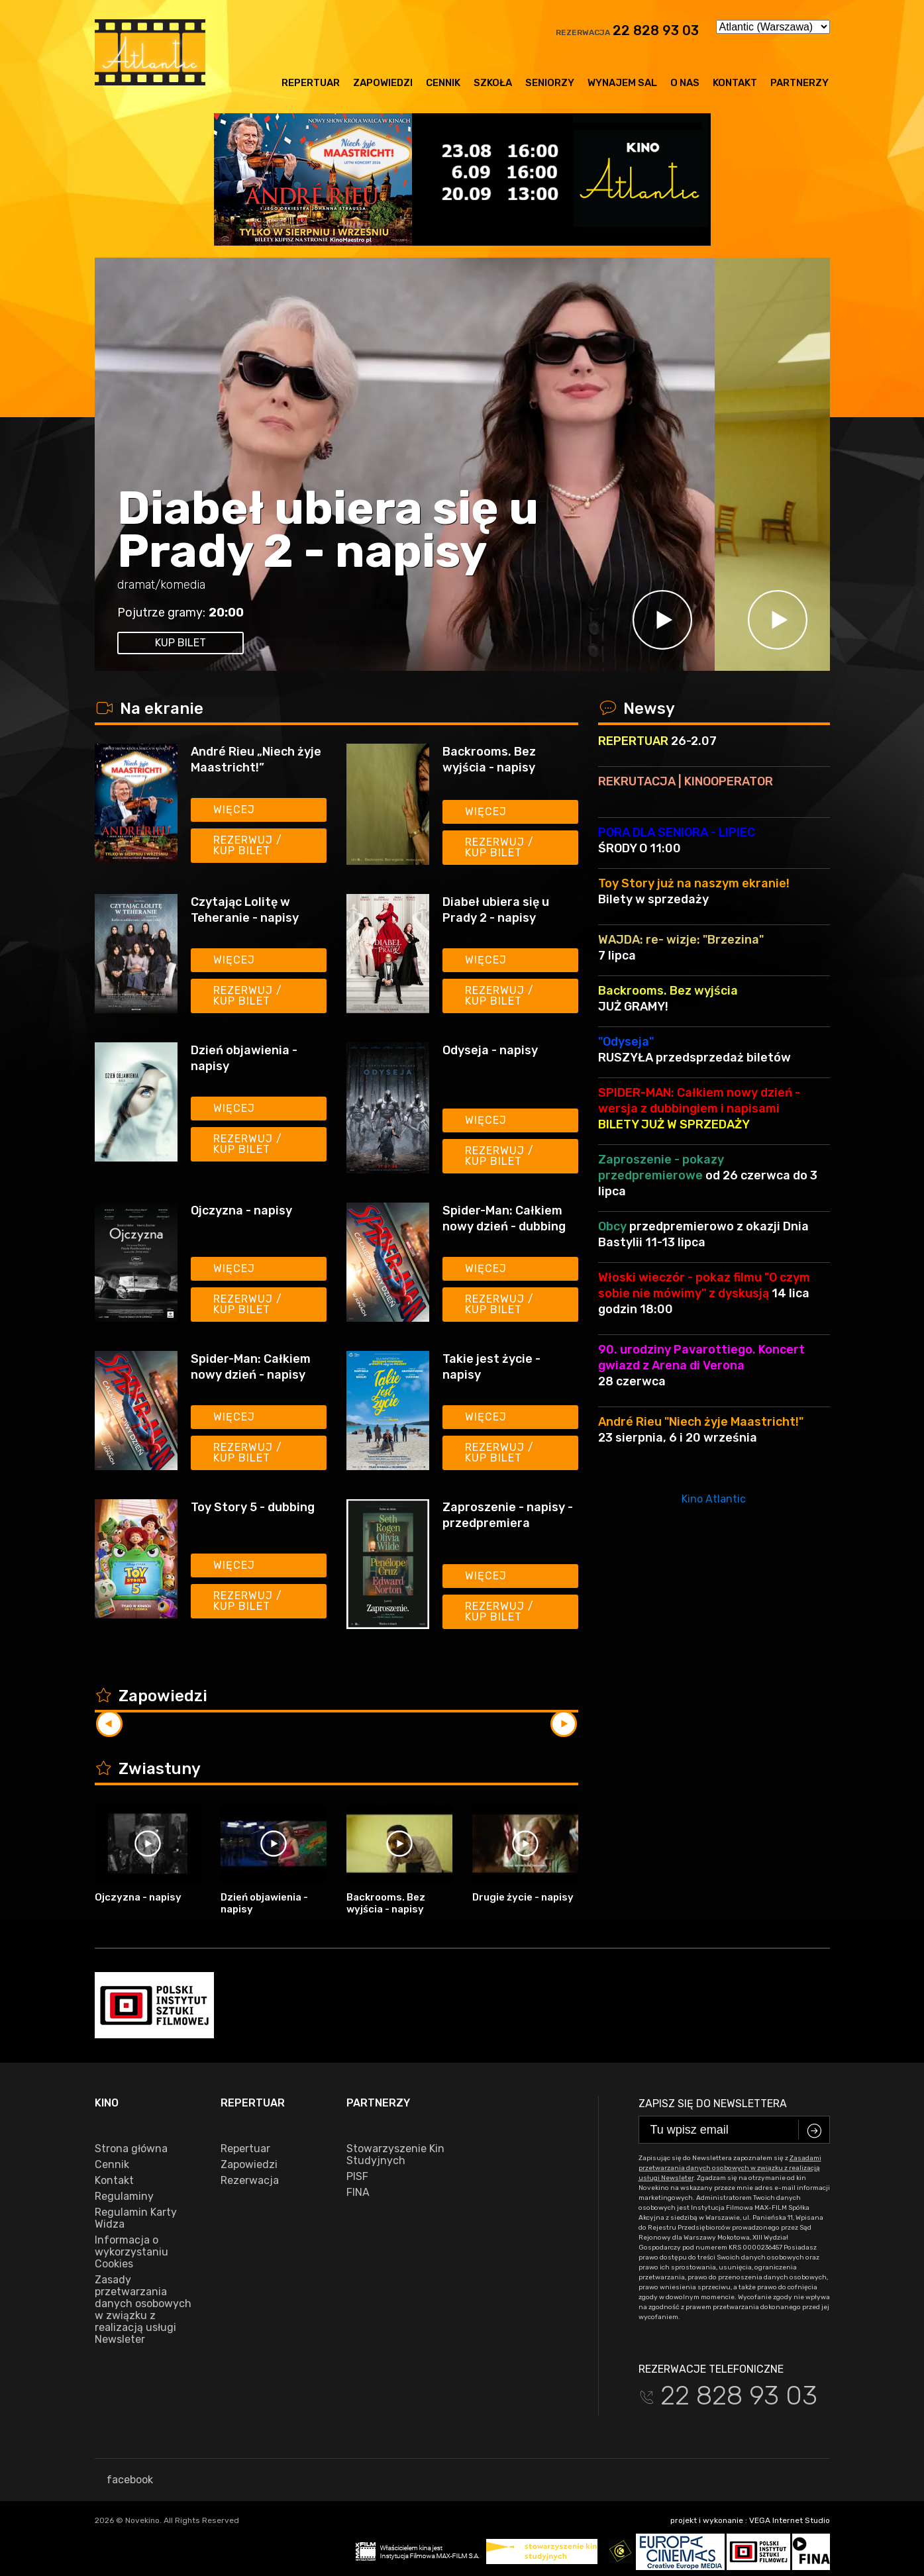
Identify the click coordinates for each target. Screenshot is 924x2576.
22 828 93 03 (656, 30)
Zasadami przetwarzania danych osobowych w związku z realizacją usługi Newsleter (730, 2168)
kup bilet (180, 642)
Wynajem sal (622, 83)
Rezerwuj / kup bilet (247, 845)
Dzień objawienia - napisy (244, 1058)
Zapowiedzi (383, 83)
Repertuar (311, 83)
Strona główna (131, 2149)
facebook (124, 2479)
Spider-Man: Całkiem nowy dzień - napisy (251, 1367)
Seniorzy (549, 83)
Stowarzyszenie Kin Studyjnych (395, 2155)
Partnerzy (799, 83)
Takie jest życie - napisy (491, 1367)
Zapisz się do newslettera (713, 2103)
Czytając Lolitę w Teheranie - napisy (245, 910)
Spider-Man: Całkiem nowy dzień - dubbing (504, 1218)
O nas (684, 83)
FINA (358, 2193)
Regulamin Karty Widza (136, 2218)
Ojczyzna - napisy (241, 1210)
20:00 (226, 612)
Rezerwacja (250, 2181)
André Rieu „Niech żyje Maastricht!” (256, 759)
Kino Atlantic (714, 1499)
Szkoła (493, 83)
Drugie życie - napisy (523, 1897)
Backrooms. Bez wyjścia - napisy (489, 759)
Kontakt (735, 83)
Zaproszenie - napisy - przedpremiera (507, 1515)
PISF (357, 2177)
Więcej (234, 809)
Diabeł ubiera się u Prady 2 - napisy (328, 530)
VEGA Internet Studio (789, 2520)
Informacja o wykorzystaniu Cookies (131, 2252)
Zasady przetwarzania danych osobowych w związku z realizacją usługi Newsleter (143, 2310)
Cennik (443, 83)
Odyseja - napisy (490, 1050)
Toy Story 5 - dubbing (253, 1507)
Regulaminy (124, 2197)
